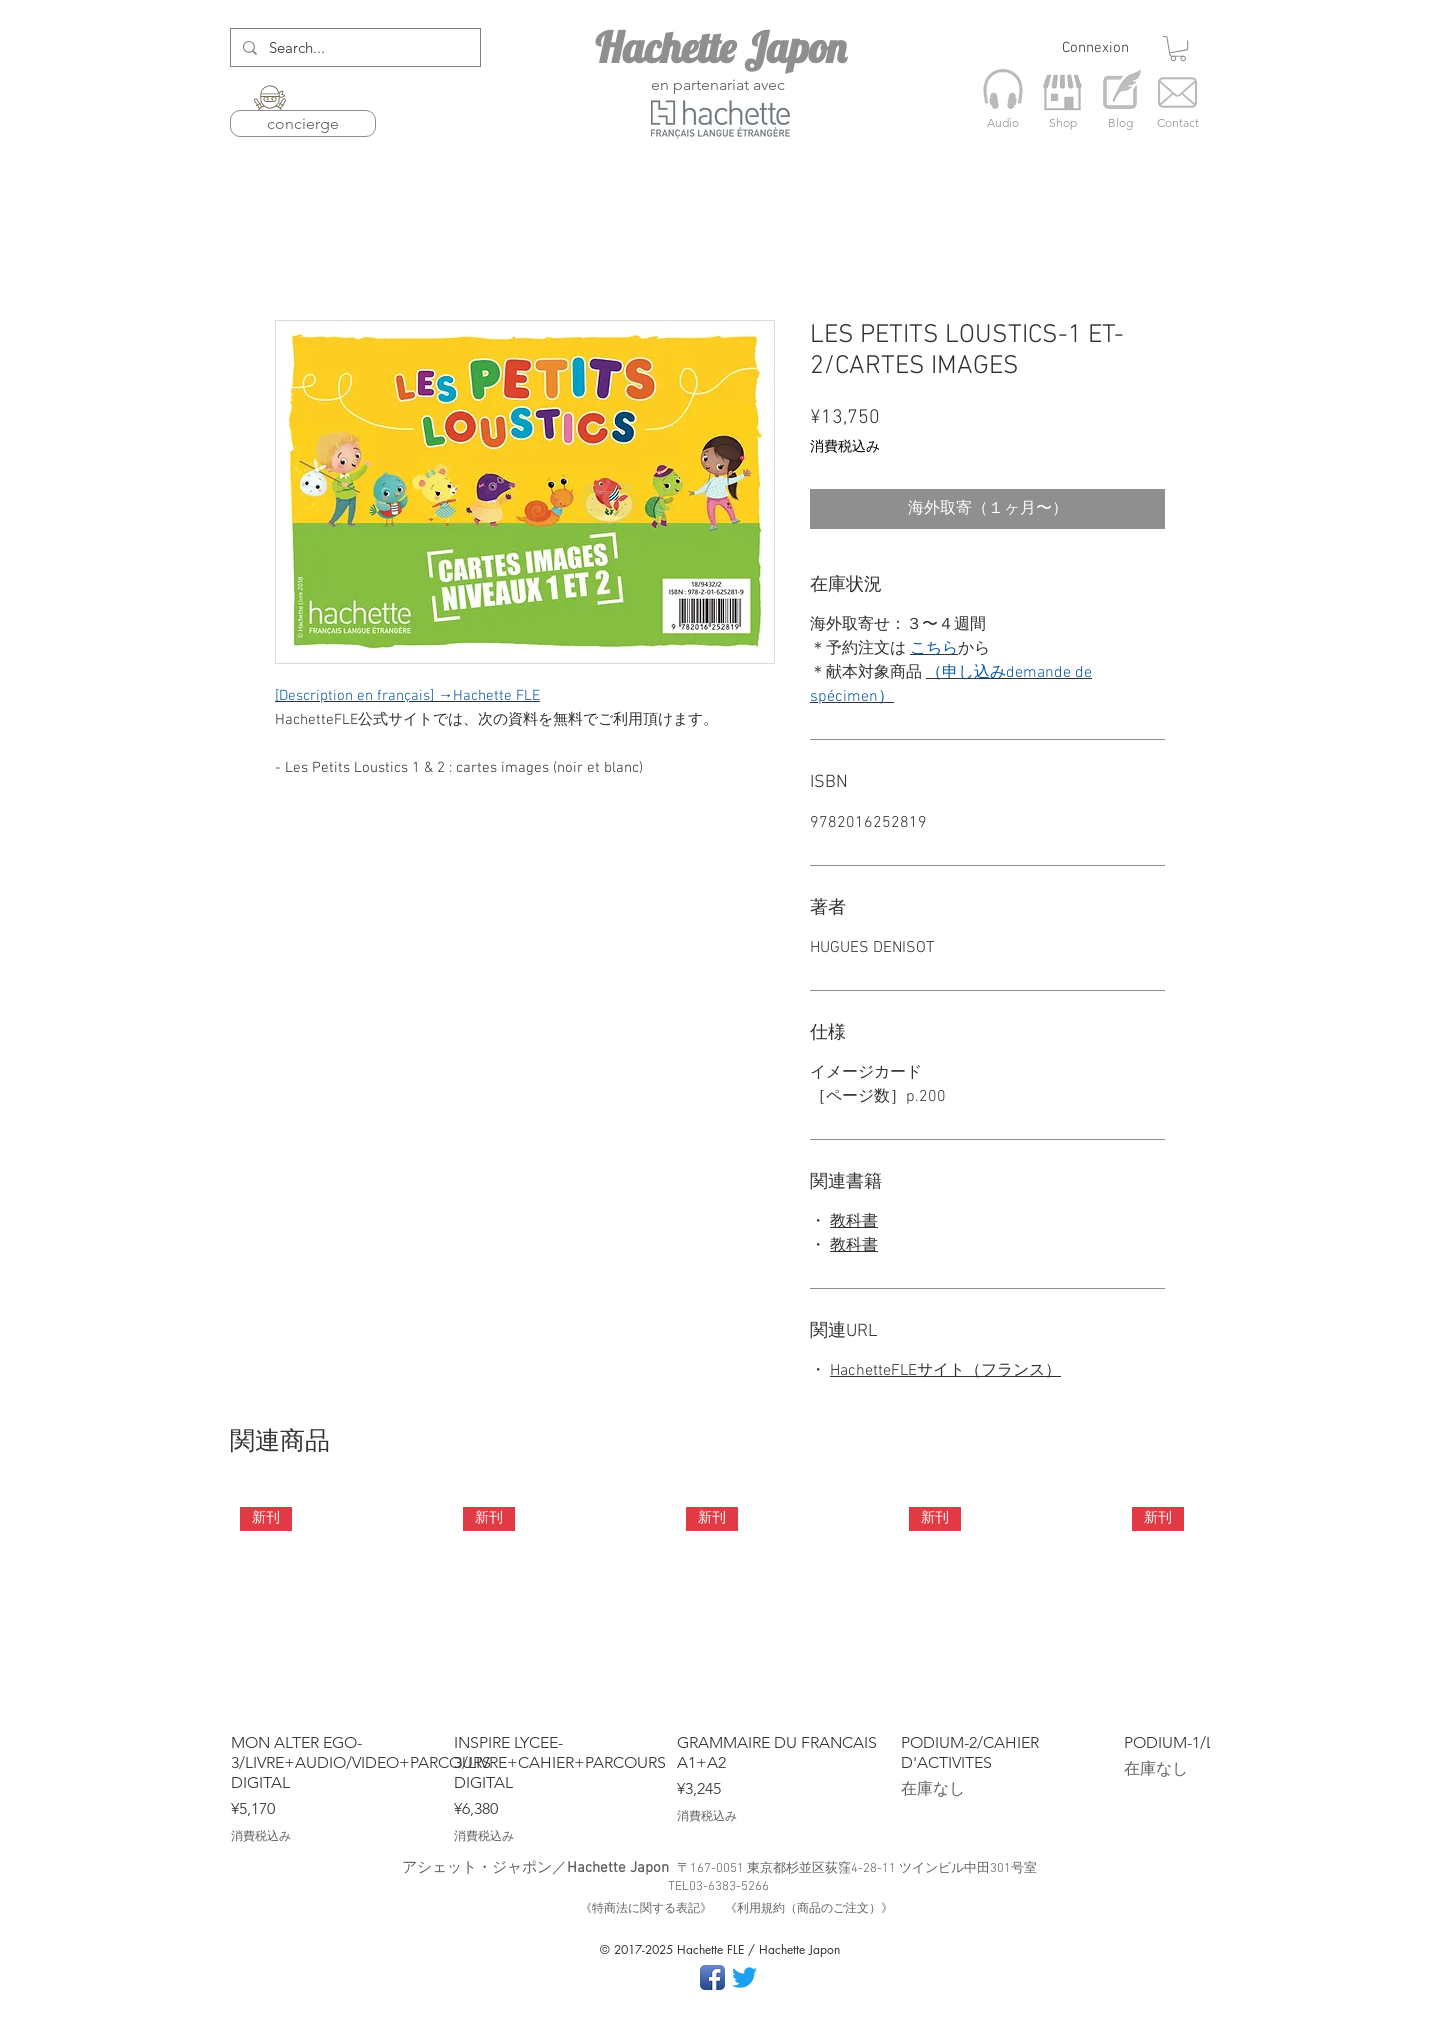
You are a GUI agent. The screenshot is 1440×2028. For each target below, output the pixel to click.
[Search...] (353, 47)
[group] (720, 1672)
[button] (1178, 48)
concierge (303, 123)
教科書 (854, 1222)
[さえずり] (744, 1977)
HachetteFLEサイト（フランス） (945, 1371)
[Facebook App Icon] (712, 1977)
